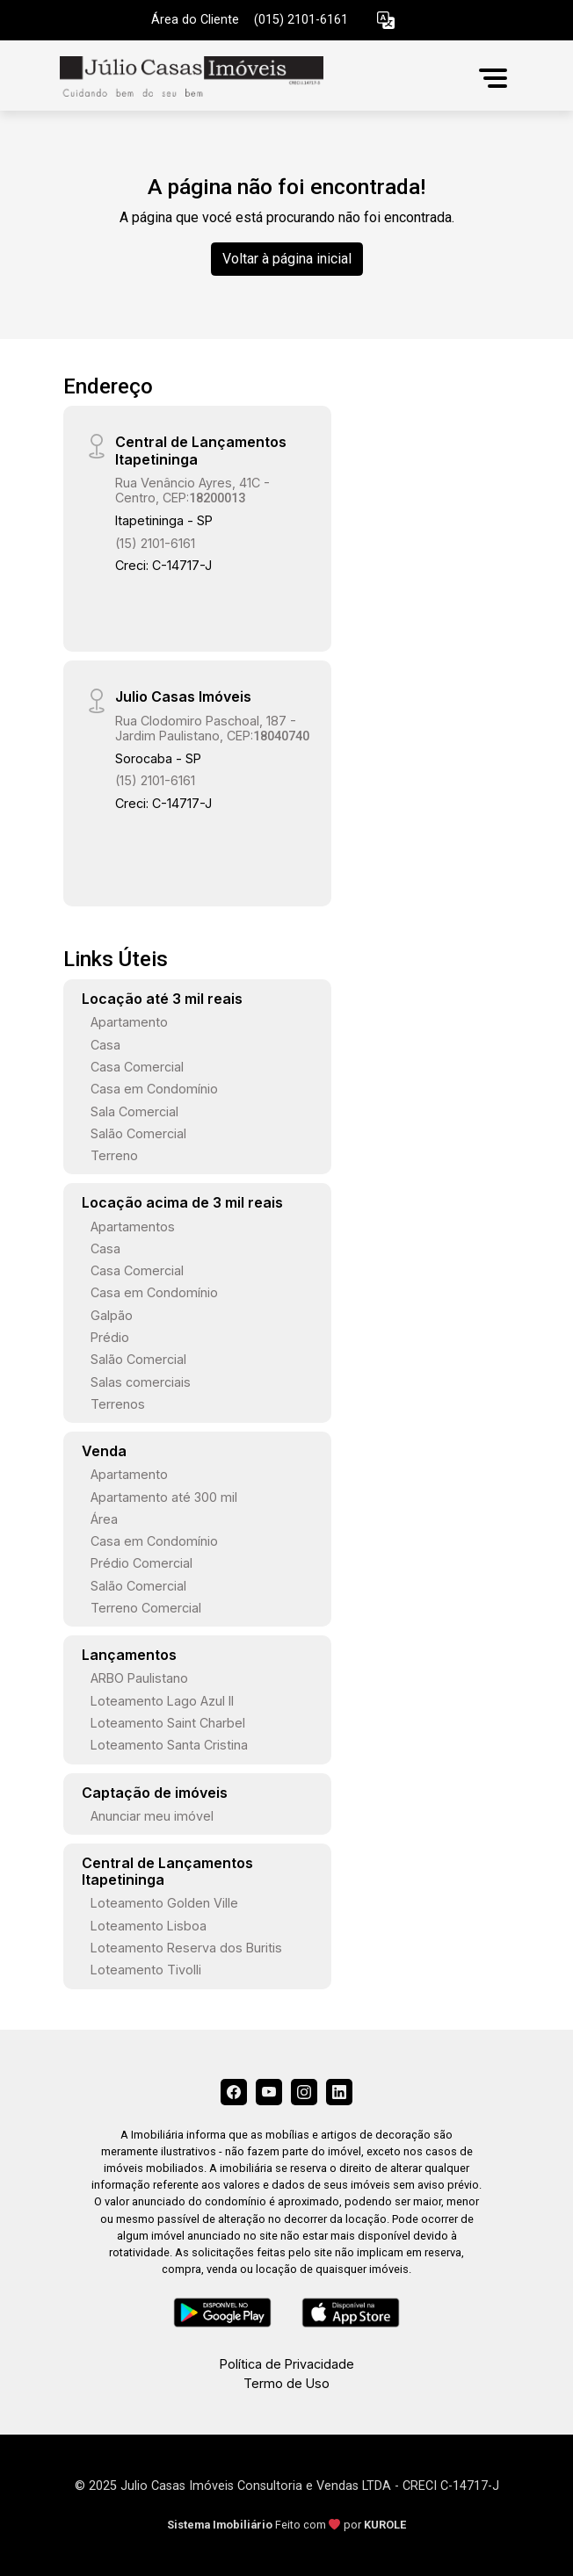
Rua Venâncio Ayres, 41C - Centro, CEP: (192, 490)
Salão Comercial (138, 1133)
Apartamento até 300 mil (164, 1497)
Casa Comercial (137, 1066)
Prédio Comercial (141, 1562)
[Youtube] (269, 2092)
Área (104, 1519)
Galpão (112, 1315)
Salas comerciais (141, 1382)
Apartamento (129, 1021)
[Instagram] (304, 2092)
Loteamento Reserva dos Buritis (186, 1947)
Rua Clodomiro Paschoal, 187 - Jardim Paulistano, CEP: (212, 728)
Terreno (114, 1155)
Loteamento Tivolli (146, 1969)
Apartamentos (133, 1226)
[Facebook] (234, 2092)
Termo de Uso (286, 2383)
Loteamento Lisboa (149, 1925)
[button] (386, 21)
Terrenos (118, 1403)
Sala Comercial (134, 1111)
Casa (105, 1044)
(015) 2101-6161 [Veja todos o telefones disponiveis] (301, 19)
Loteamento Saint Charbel (168, 1722)
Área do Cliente (195, 19)
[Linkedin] (339, 2092)
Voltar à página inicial (287, 258)
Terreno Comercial (146, 1607)
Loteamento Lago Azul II (162, 1700)
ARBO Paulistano (139, 1677)
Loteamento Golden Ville (164, 1902)
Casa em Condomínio (154, 1088)
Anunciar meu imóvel (152, 1815)
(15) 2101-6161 (155, 543)
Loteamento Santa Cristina (169, 1744)
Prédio (110, 1337)
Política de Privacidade (287, 2363)
